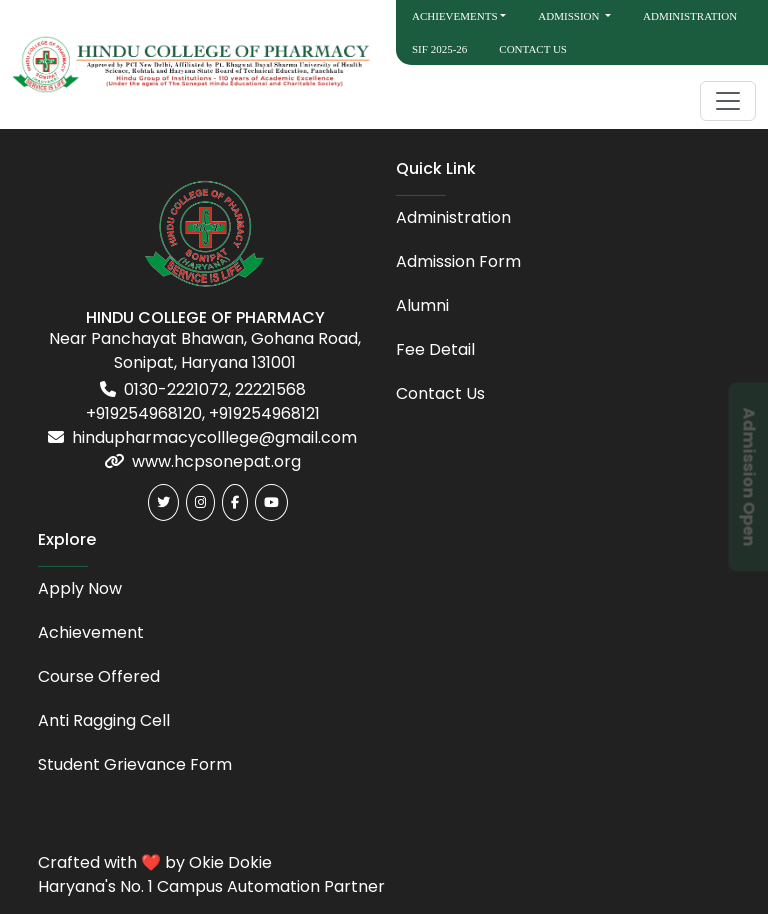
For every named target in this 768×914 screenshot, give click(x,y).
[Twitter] (163, 502)
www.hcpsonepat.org (216, 461)
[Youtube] (271, 502)
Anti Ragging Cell (104, 720)
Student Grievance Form (135, 764)
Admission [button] (570, 16)
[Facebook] (235, 502)
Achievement (91, 632)
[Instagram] (200, 502)
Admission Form (458, 261)
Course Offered (99, 676)
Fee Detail (435, 349)
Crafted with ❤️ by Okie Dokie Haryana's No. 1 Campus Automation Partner (211, 874)
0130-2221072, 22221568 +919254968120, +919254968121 (203, 401)
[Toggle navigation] (728, 101)
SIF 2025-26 (439, 49)
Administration (690, 16)
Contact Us (533, 49)
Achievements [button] (455, 16)
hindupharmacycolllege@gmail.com (214, 437)
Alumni (422, 305)
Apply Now (80, 588)
